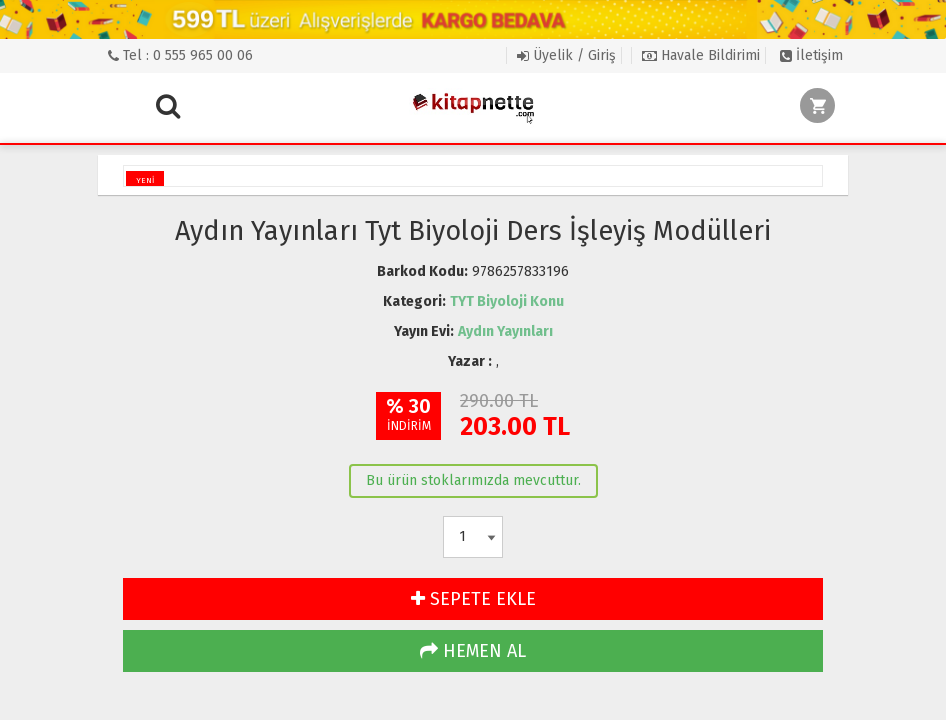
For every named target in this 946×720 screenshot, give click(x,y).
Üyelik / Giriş (566, 55)
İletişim (811, 55)
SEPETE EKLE (473, 599)
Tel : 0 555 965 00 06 (180, 55)
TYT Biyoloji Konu (507, 301)
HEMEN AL (473, 651)
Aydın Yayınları (505, 331)
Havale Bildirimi (701, 55)
